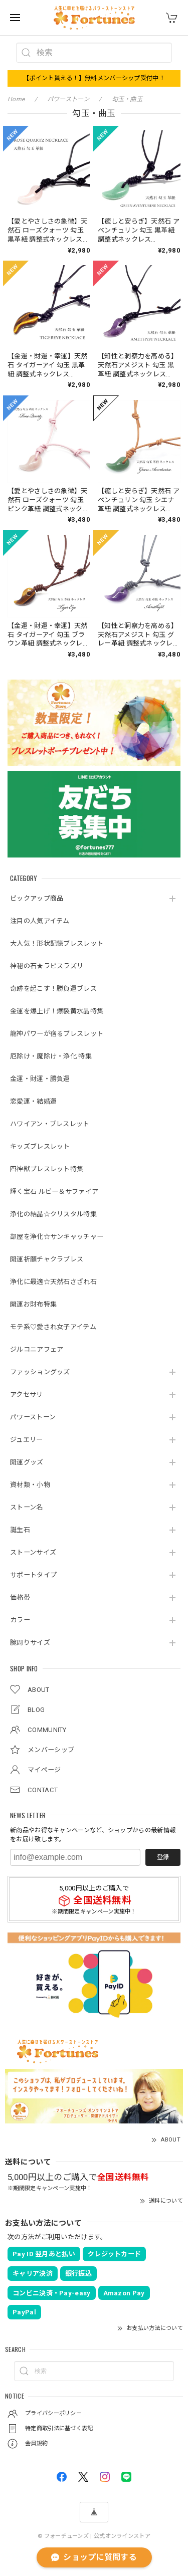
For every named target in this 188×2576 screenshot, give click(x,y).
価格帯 (20, 1597)
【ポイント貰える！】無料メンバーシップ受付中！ (94, 78)
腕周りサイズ (30, 1642)
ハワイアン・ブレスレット (50, 1124)
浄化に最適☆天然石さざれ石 (53, 1281)
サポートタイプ (33, 1575)
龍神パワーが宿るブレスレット (56, 1033)
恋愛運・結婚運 (33, 1101)
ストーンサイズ (33, 1552)
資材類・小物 (30, 1484)
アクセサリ (26, 1394)
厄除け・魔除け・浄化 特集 (51, 1056)
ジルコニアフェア (36, 1349)
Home (16, 99)
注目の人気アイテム (40, 921)
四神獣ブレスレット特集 (46, 1169)
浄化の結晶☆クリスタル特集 (53, 1214)
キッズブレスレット (40, 1146)
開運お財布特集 (33, 1304)
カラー (20, 1620)
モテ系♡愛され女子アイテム (53, 1327)
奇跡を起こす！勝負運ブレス (53, 988)
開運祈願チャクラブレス (46, 1259)
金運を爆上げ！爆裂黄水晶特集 (56, 1011)
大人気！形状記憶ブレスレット (56, 943)
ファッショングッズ (40, 1372)
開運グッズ (27, 1462)
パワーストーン (33, 1417)
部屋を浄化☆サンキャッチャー (56, 1236)
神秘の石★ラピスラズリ (46, 966)
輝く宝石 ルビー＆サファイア (54, 1191)
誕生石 (20, 1530)
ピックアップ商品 (36, 898)
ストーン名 (26, 1507)
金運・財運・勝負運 (40, 1079)
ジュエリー (26, 1439)
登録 (163, 1857)
